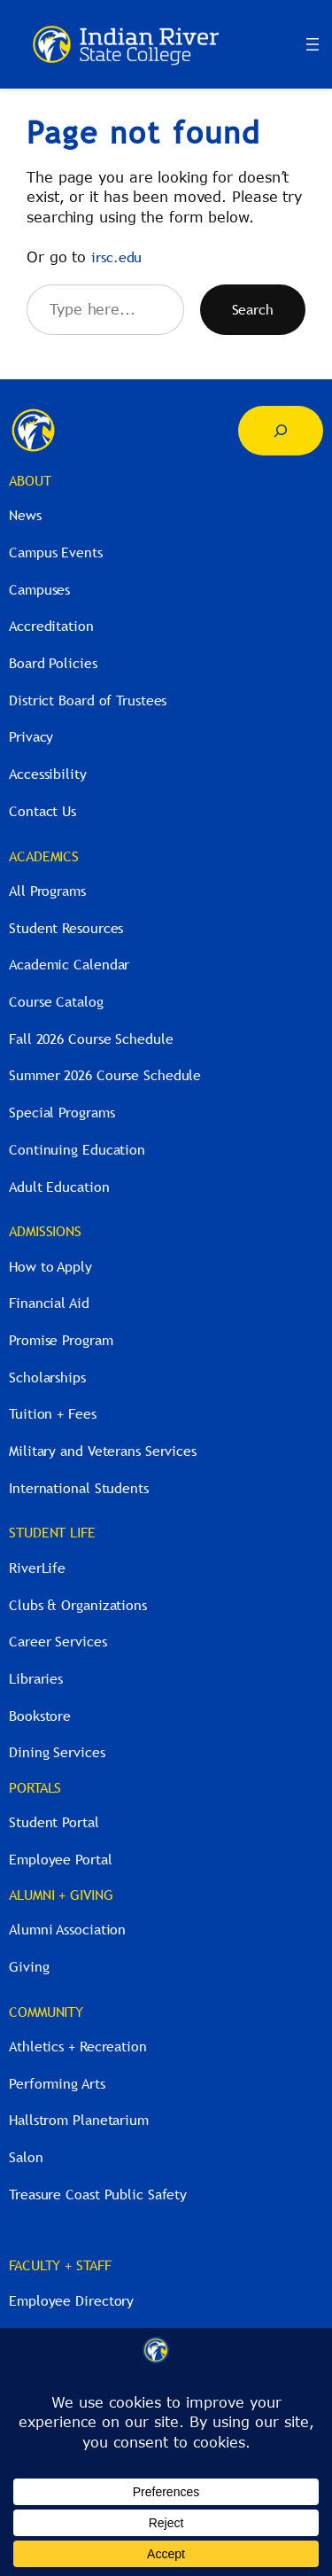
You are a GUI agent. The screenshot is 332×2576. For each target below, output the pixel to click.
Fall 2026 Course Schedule (91, 1038)
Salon (26, 2157)
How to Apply (50, 1266)
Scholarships (47, 1377)
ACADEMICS (44, 856)
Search (253, 309)
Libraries (36, 1678)
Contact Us (42, 811)
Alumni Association (67, 1929)
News (25, 515)
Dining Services (57, 1752)
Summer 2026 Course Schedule (105, 1075)
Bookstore (40, 1715)
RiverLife (37, 1567)
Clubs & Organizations (78, 1605)
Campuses (39, 589)
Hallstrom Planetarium (79, 2119)
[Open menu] (312, 44)
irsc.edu (116, 257)
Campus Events (56, 552)
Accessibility (48, 773)
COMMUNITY (46, 2011)
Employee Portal (60, 1859)
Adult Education (59, 1186)
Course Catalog (56, 1001)
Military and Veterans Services (103, 1450)
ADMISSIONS (45, 1231)
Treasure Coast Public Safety (98, 2194)
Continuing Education (77, 1149)
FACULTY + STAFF (60, 2265)
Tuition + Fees (53, 1413)
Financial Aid (49, 1302)
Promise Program (61, 1340)
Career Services (58, 1641)
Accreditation (51, 625)
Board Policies (53, 663)
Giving (29, 1966)
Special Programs (61, 1112)
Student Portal (54, 1822)
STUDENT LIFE (52, 1532)
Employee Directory (71, 2300)
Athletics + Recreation (78, 2046)
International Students (79, 1488)
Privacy (31, 736)
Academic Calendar (69, 964)
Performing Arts (57, 2083)
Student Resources (66, 928)
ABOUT (30, 480)
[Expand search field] (280, 430)
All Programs (47, 890)
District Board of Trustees (87, 700)
